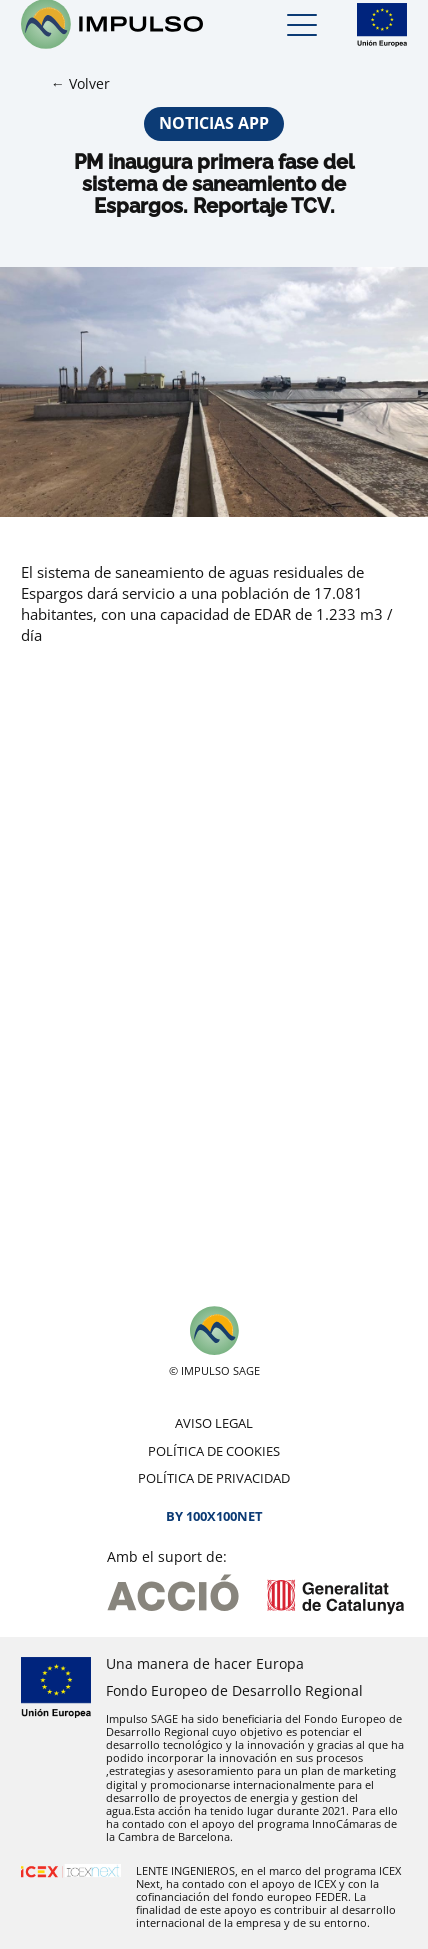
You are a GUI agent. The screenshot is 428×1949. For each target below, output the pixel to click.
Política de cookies (214, 1451)
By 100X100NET (214, 1516)
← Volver (80, 83)
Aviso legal (214, 1423)
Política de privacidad (214, 1478)
